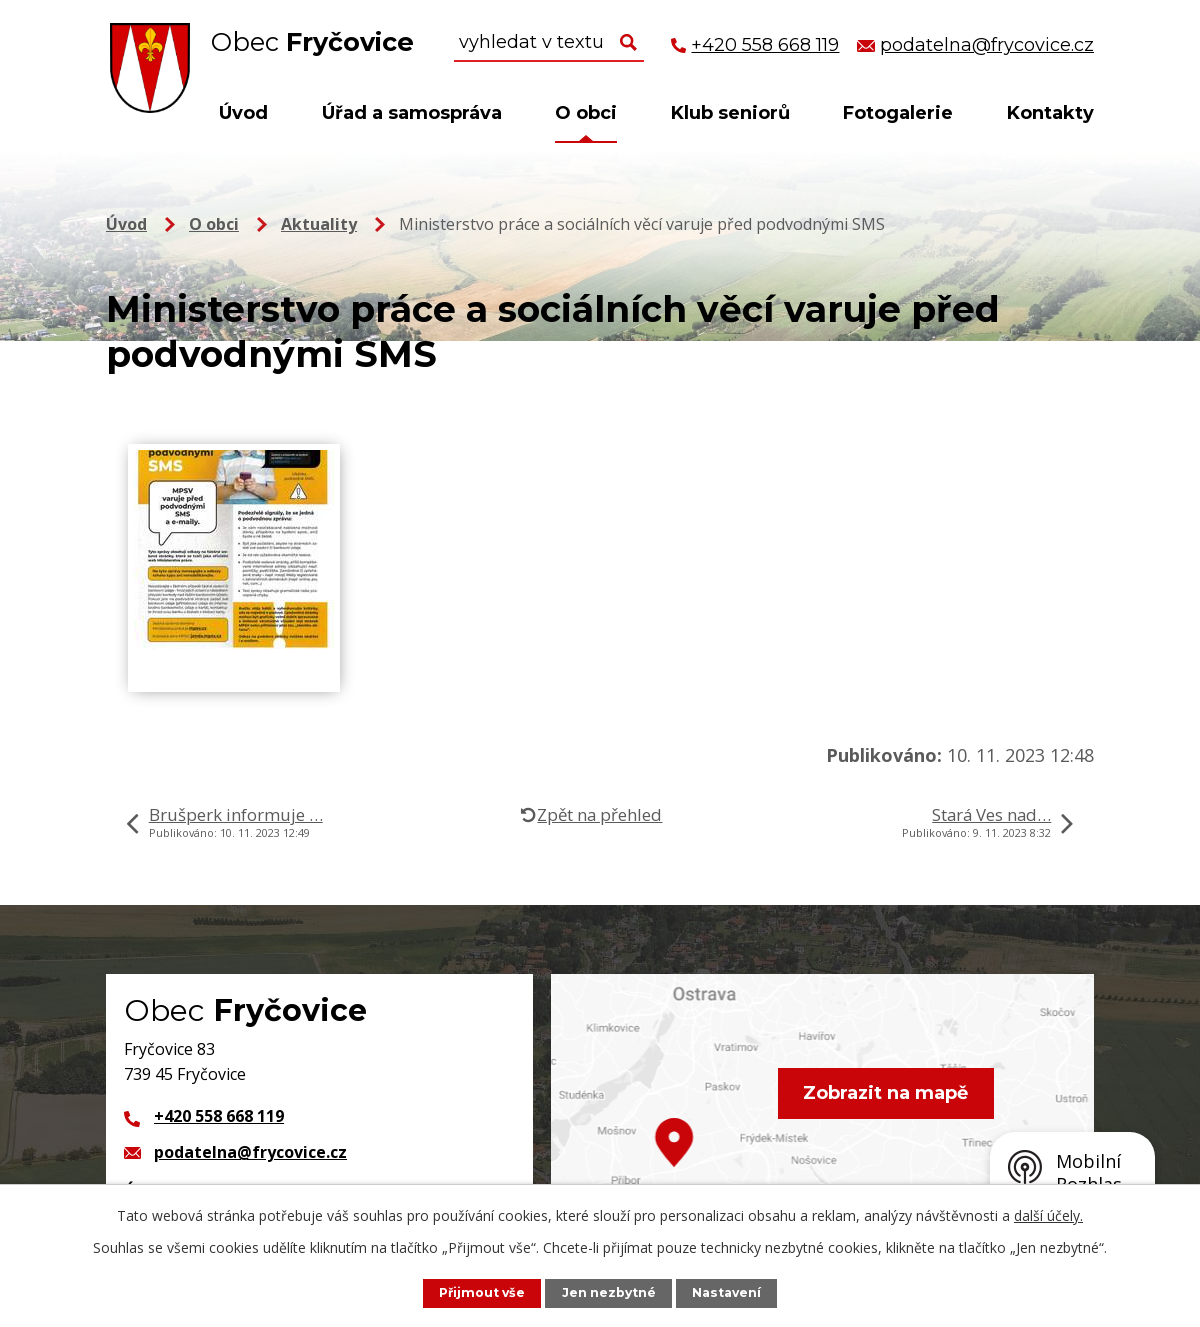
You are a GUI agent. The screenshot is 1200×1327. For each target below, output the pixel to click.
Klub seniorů (730, 113)
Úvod (243, 113)
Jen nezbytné (610, 1292)
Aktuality (319, 224)
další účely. (1048, 1215)
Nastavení (729, 1292)
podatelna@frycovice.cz (250, 1152)
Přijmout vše (480, 1292)
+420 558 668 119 (219, 1116)
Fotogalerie (898, 113)
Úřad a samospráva (412, 113)
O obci (586, 113)
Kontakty (1050, 113)
